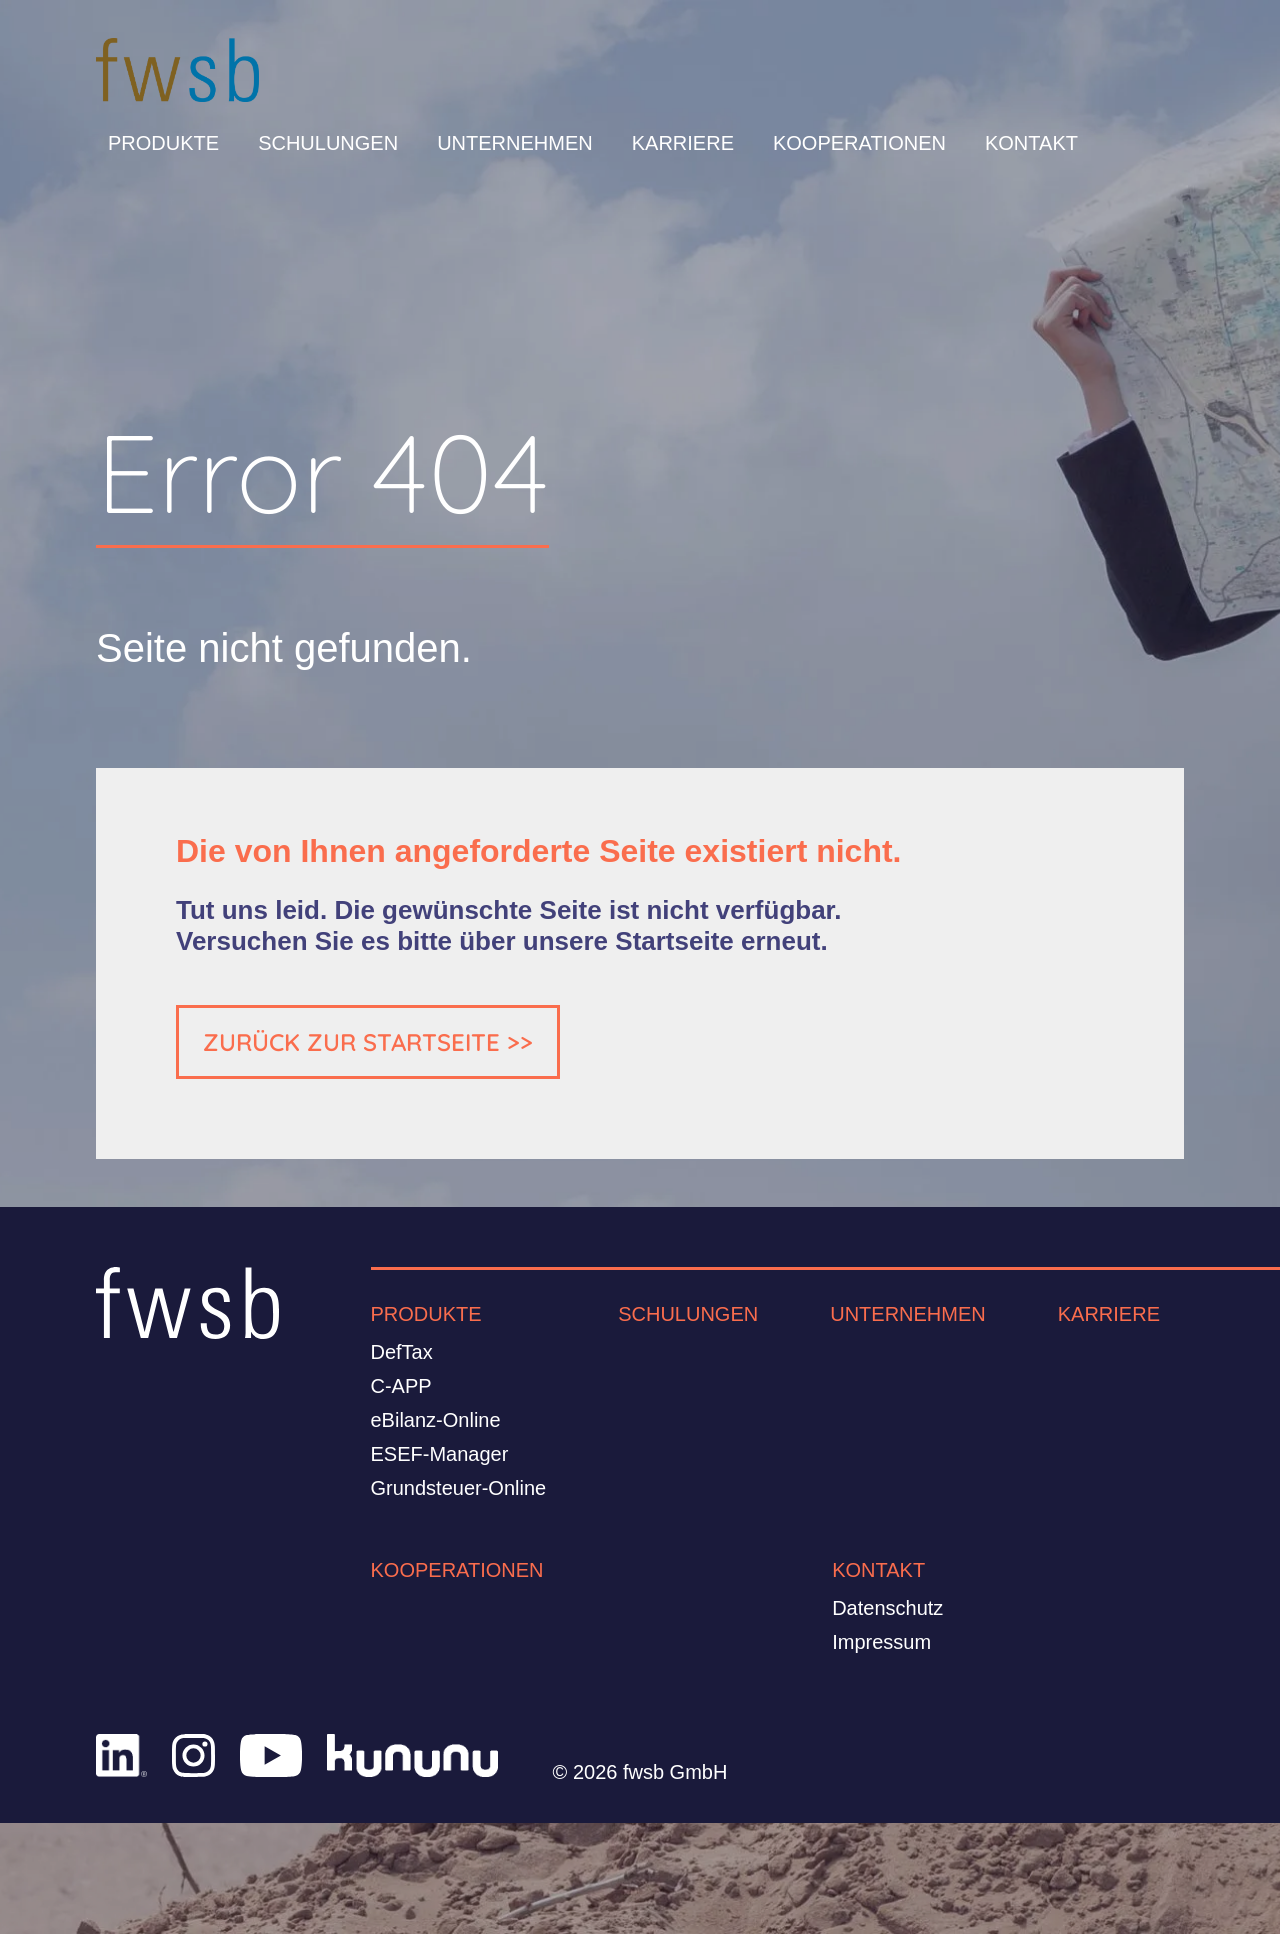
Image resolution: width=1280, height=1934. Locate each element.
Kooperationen (859, 143)
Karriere (683, 143)
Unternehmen (515, 143)
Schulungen (328, 143)
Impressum (881, 1642)
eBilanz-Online (436, 1420)
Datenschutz (887, 1608)
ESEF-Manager (440, 1454)
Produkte (163, 143)
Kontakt (1031, 143)
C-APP (401, 1386)
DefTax (402, 1352)
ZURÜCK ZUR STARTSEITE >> (368, 1042)
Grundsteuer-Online (459, 1488)
